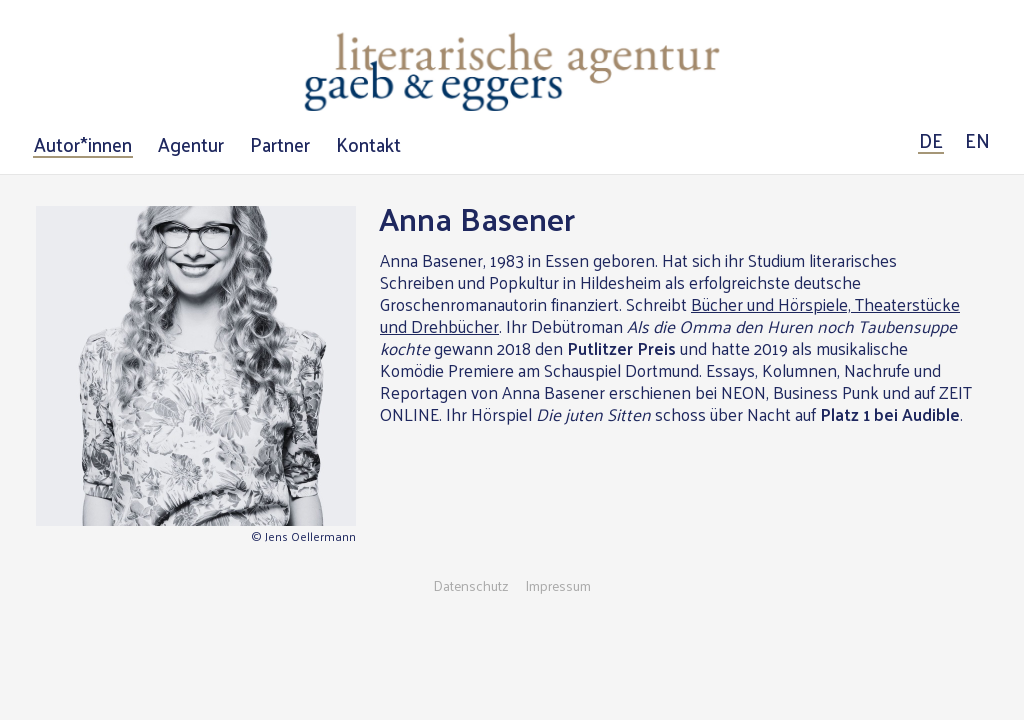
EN (977, 141)
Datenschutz (471, 586)
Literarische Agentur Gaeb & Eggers (512, 72)
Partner (280, 145)
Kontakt (368, 145)
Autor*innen (83, 145)
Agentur (191, 145)
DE (931, 141)
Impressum (558, 586)
